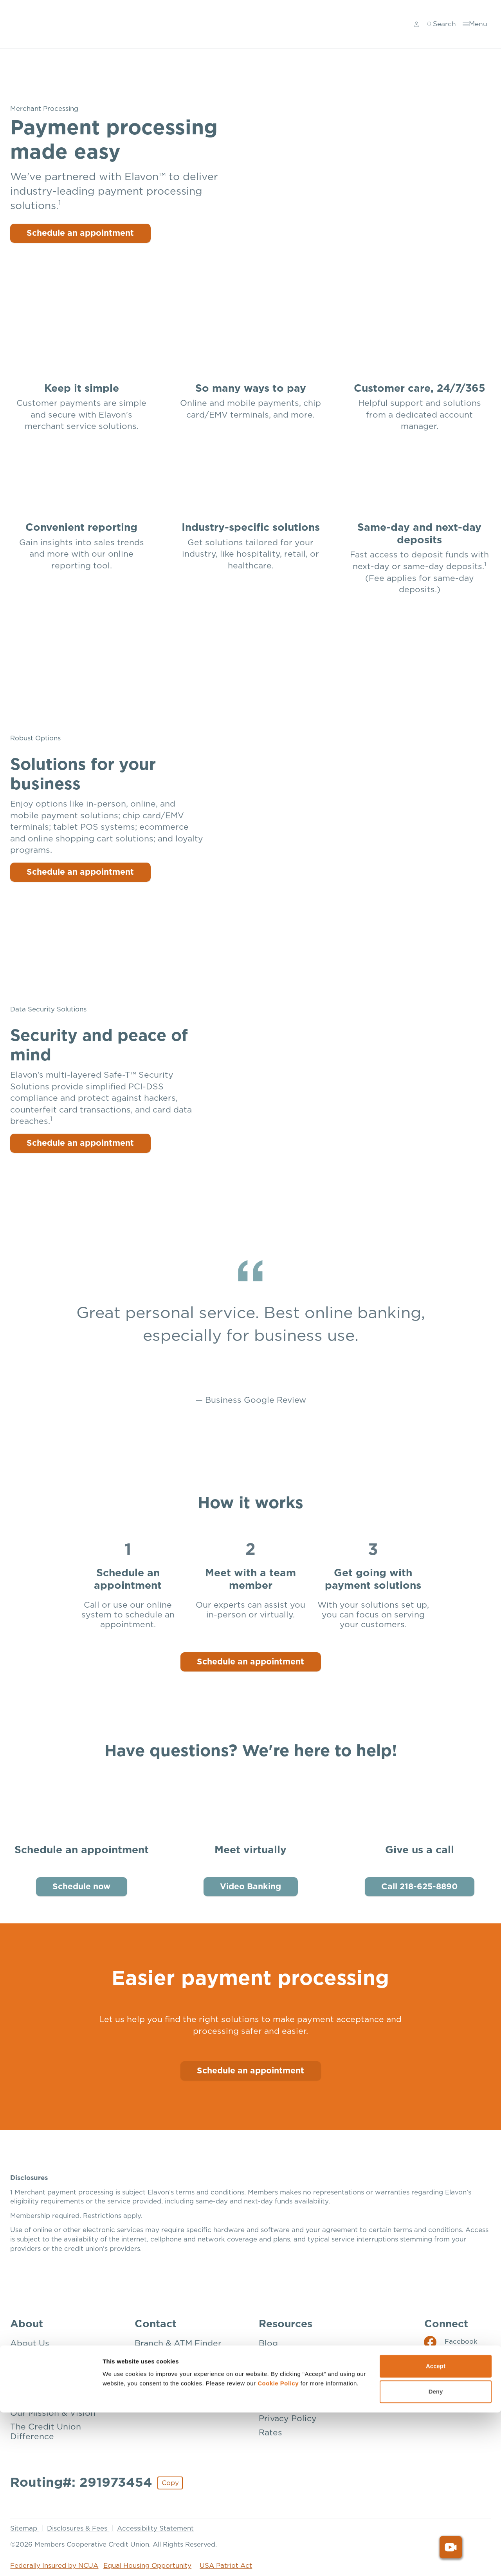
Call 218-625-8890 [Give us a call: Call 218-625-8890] (419, 1887)
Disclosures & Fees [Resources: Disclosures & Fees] (298, 2357)
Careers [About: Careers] (26, 2371)
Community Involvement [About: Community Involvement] (61, 2385)
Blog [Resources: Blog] (268, 2343)
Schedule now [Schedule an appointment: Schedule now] (81, 1887)
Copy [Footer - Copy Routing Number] (170, 2483)
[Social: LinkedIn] (448, 2377)
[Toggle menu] (475, 24)
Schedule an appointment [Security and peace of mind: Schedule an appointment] (80, 1143)
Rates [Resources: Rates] (270, 2433)
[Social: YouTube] (448, 2395)
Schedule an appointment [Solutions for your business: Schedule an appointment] (80, 872)
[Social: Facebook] (450, 2342)
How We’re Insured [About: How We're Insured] (49, 2399)
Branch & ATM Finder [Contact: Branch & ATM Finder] (178, 2343)
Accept (435, 2529)
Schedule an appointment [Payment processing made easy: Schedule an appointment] (80, 233)
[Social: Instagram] (450, 2360)
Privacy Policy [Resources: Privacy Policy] (288, 2419)
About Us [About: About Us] (29, 2343)
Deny (436, 2555)
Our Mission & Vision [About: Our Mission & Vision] (53, 2413)
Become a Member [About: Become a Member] (49, 2357)
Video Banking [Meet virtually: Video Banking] (250, 1887)
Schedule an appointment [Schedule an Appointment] (250, 2070)
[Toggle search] (442, 24)
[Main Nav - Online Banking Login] (418, 24)
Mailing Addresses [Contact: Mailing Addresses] (172, 2385)
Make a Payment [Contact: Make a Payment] (168, 2399)
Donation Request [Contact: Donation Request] (172, 2371)
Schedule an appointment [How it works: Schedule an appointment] (250, 1661)
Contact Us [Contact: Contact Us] (158, 2357)
